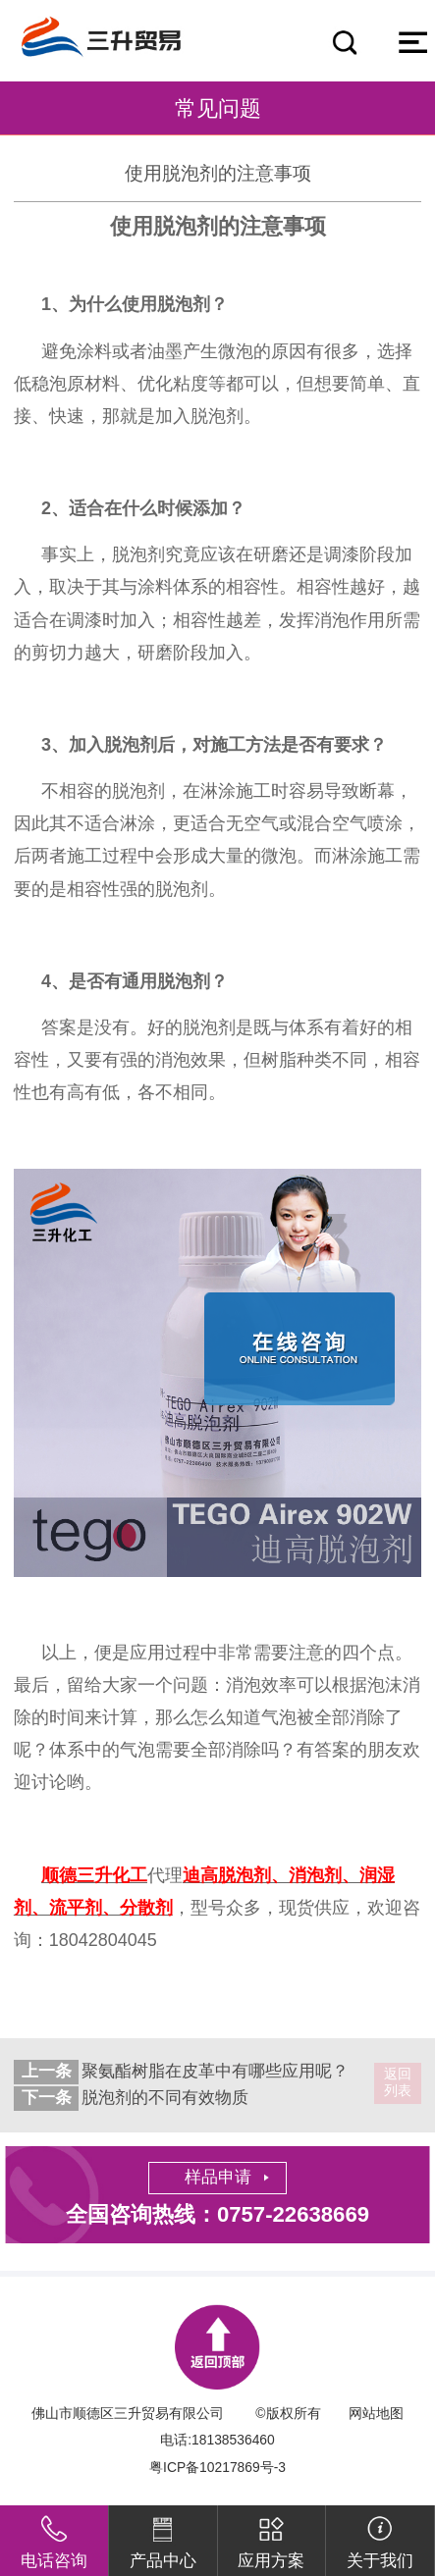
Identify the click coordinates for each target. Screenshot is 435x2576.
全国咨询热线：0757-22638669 (217, 2214)
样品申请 (218, 2177)
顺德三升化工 (94, 1875)
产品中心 (163, 2537)
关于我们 (380, 2537)
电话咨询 (54, 2537)
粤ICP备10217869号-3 (217, 2467)
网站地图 (376, 2413)
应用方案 (271, 2537)
